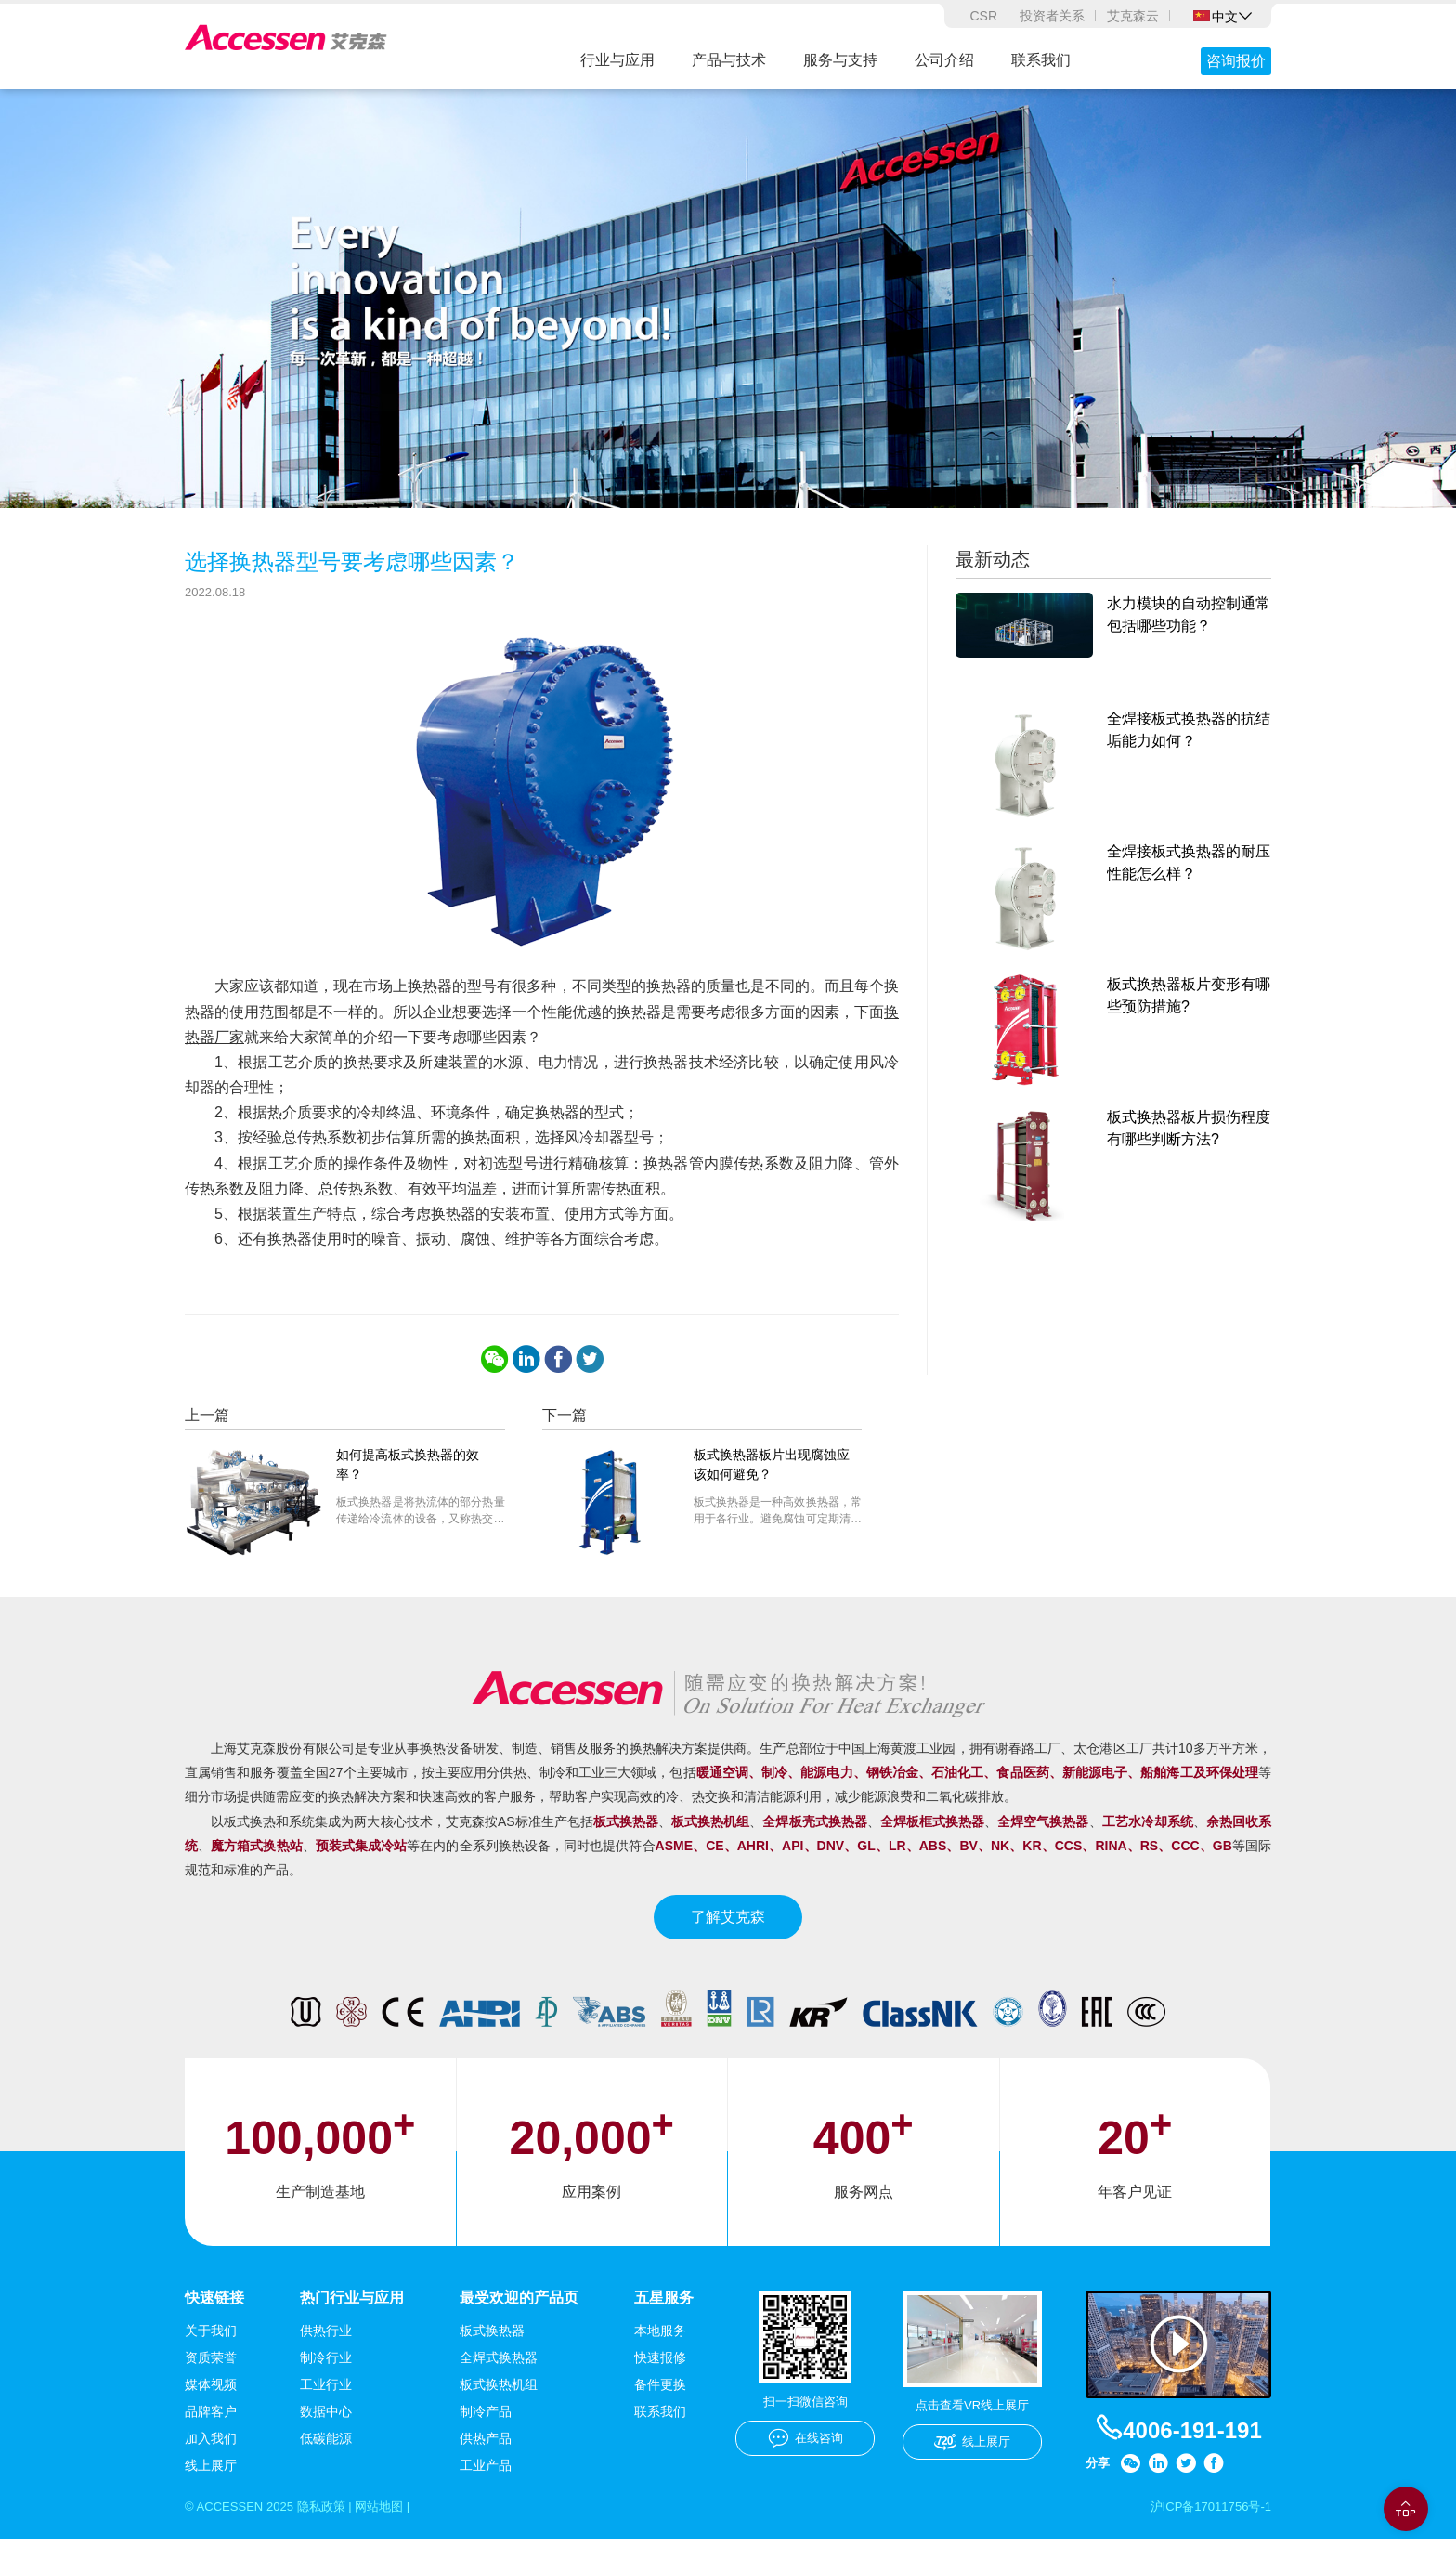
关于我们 (211, 2349)
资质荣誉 (211, 2376)
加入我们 (211, 2456)
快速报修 (660, 2376)
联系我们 (1041, 60)
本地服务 (660, 2349)
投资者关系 (1052, 15)
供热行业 (326, 2349)
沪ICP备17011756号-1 (1206, 2525)
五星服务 (664, 2315)
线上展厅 (211, 2483)
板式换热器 (492, 2349)
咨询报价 (1236, 61)
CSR (983, 15)
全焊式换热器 (499, 2376)
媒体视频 (211, 2403)
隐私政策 (331, 2525)
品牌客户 (211, 2429)
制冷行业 (326, 2376)
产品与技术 (729, 60)
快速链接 (214, 2315)
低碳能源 (326, 2456)
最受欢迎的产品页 (519, 2315)
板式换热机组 (499, 2403)
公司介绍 (944, 60)
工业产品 (486, 2483)
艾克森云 (1133, 15)
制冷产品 (486, 2429)
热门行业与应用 (352, 2315)
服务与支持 (840, 60)
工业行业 (326, 2403)
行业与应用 (617, 60)
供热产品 (486, 2456)
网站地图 (394, 2525)
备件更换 (660, 2403)
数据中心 (326, 2429)
